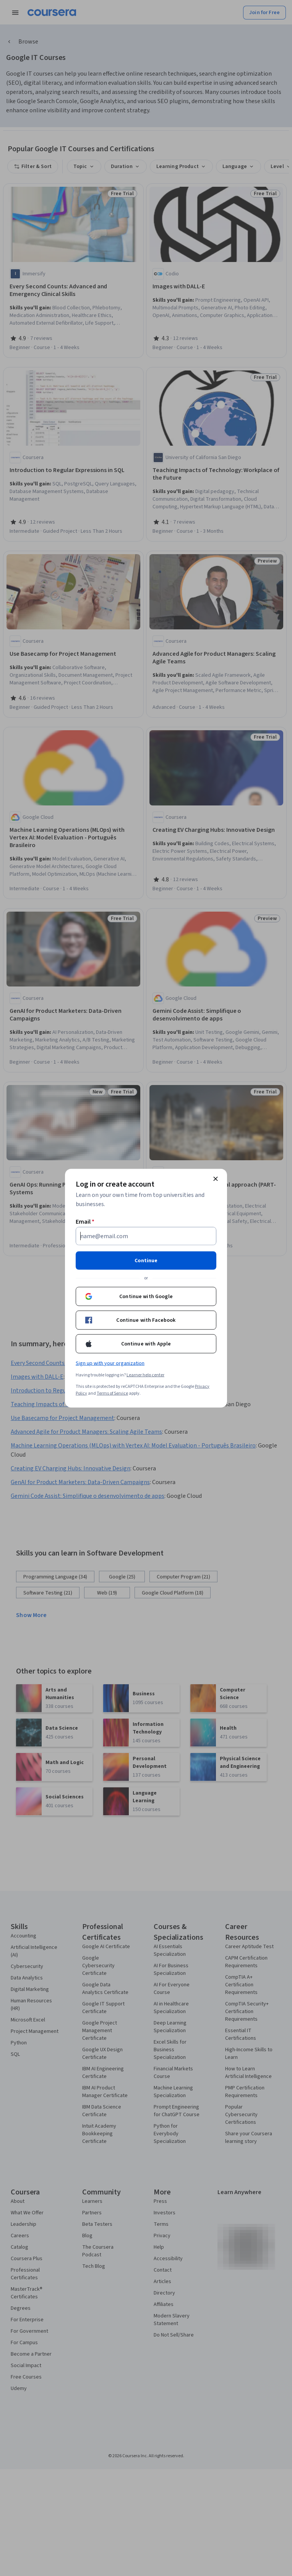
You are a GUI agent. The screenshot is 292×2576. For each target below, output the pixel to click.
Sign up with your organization (110, 1363)
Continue (146, 1260)
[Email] (146, 1236)
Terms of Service (112, 1393)
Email (85, 1221)
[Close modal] (215, 1178)
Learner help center (145, 1374)
